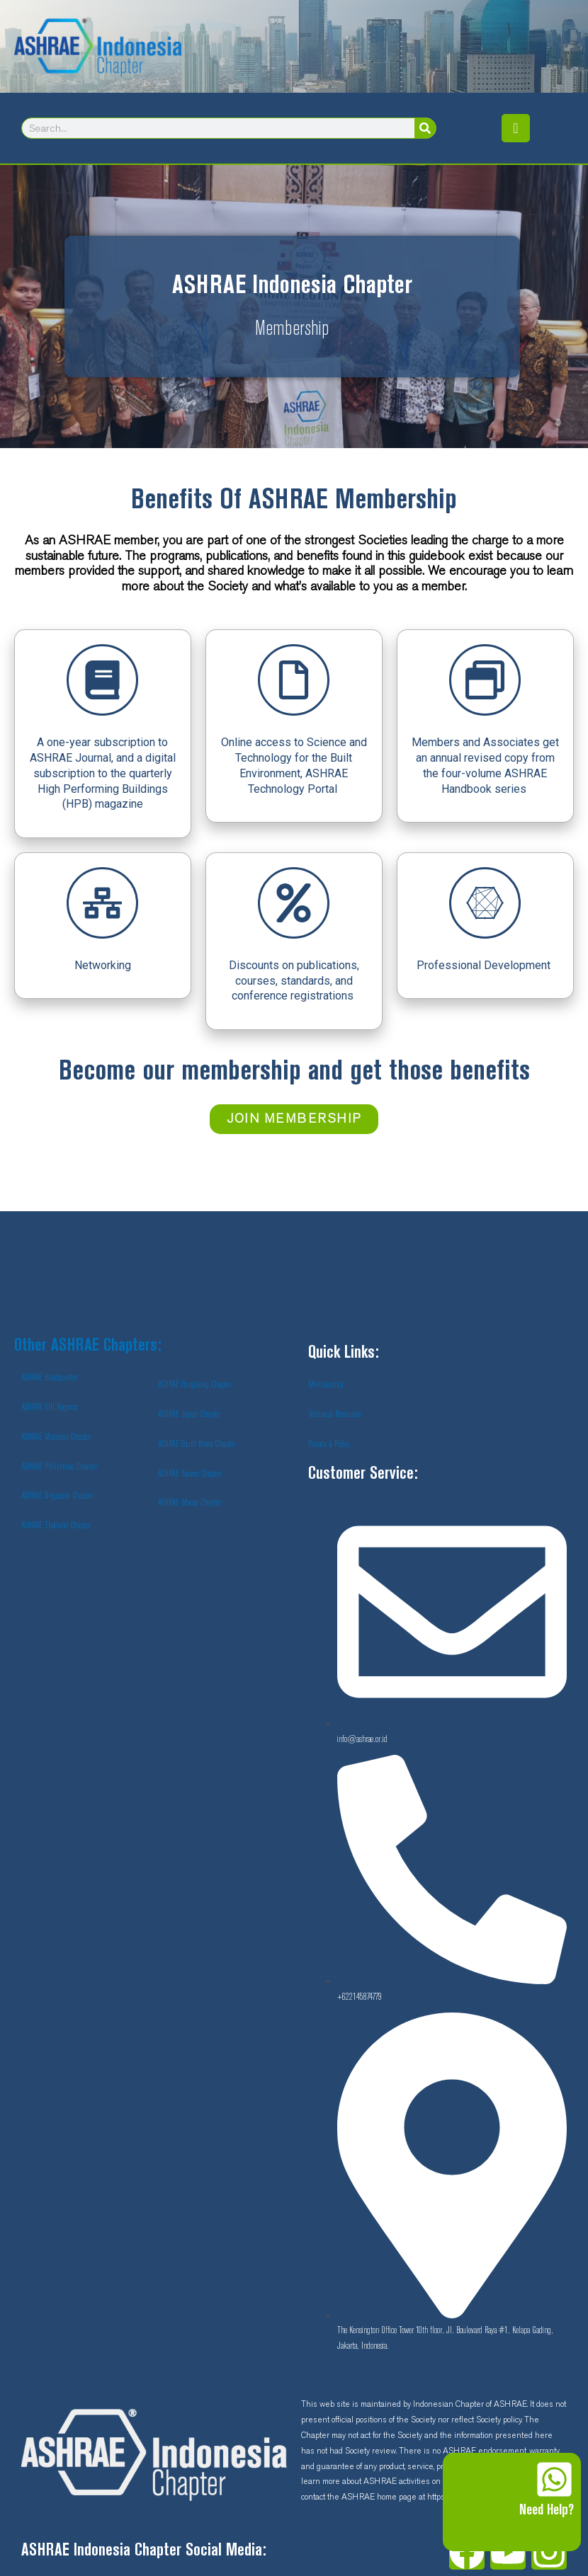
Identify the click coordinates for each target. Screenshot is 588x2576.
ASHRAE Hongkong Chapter (195, 1384)
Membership (325, 1384)
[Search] (425, 128)
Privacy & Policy (329, 1444)
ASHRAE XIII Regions (49, 1407)
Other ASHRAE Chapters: (88, 1346)
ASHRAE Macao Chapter (189, 1503)
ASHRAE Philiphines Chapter (59, 1466)
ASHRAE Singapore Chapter (57, 1496)
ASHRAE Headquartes (49, 1377)
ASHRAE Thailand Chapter (56, 1525)
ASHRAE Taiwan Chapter (190, 1474)
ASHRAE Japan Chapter (189, 1414)
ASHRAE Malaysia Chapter (56, 1437)
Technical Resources (334, 1414)
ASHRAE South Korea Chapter (196, 1444)
